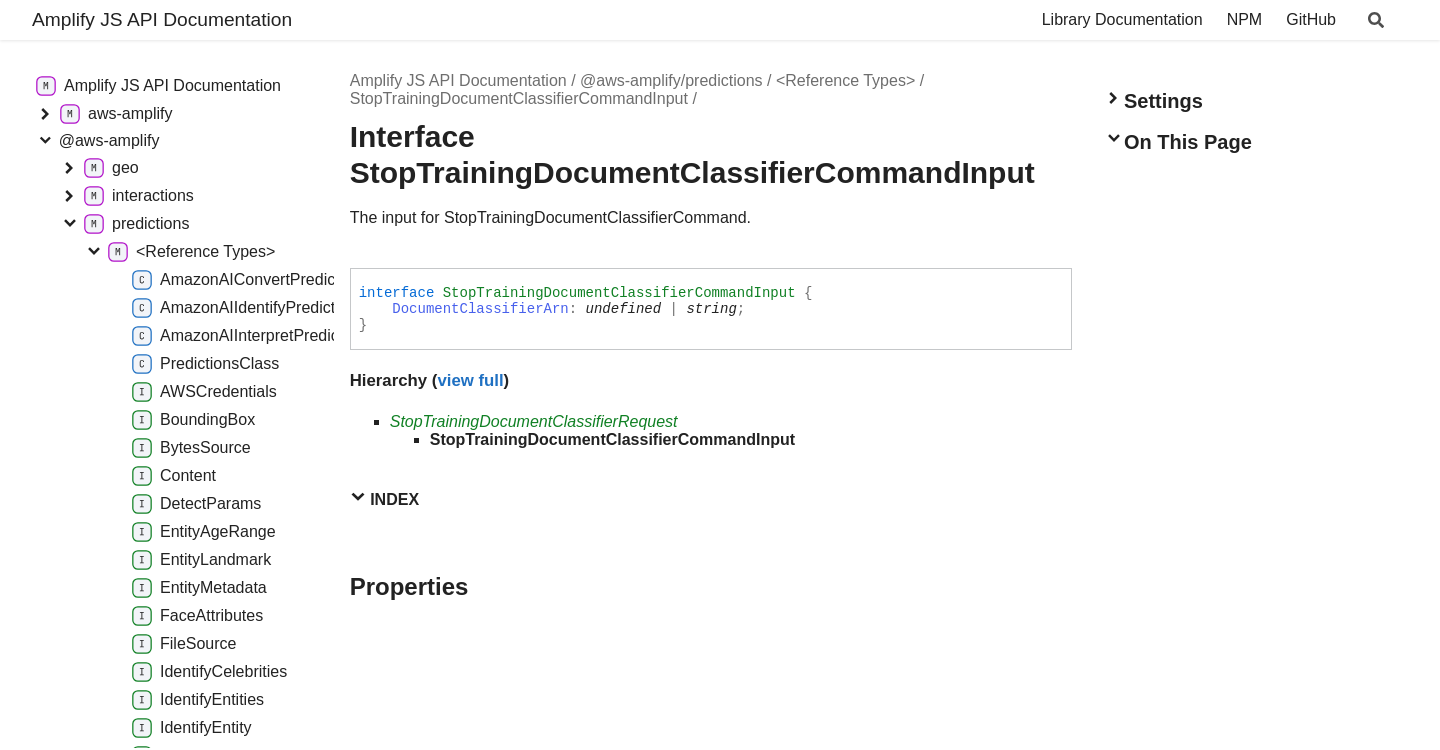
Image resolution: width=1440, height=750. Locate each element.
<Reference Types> (845, 80)
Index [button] (384, 498)
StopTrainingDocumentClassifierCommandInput (519, 98)
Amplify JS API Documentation (162, 19)
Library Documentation (1122, 19)
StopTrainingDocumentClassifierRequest (534, 421)
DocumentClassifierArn (480, 309)
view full (470, 380)
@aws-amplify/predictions (671, 80)
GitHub (1311, 19)
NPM (1245, 19)
